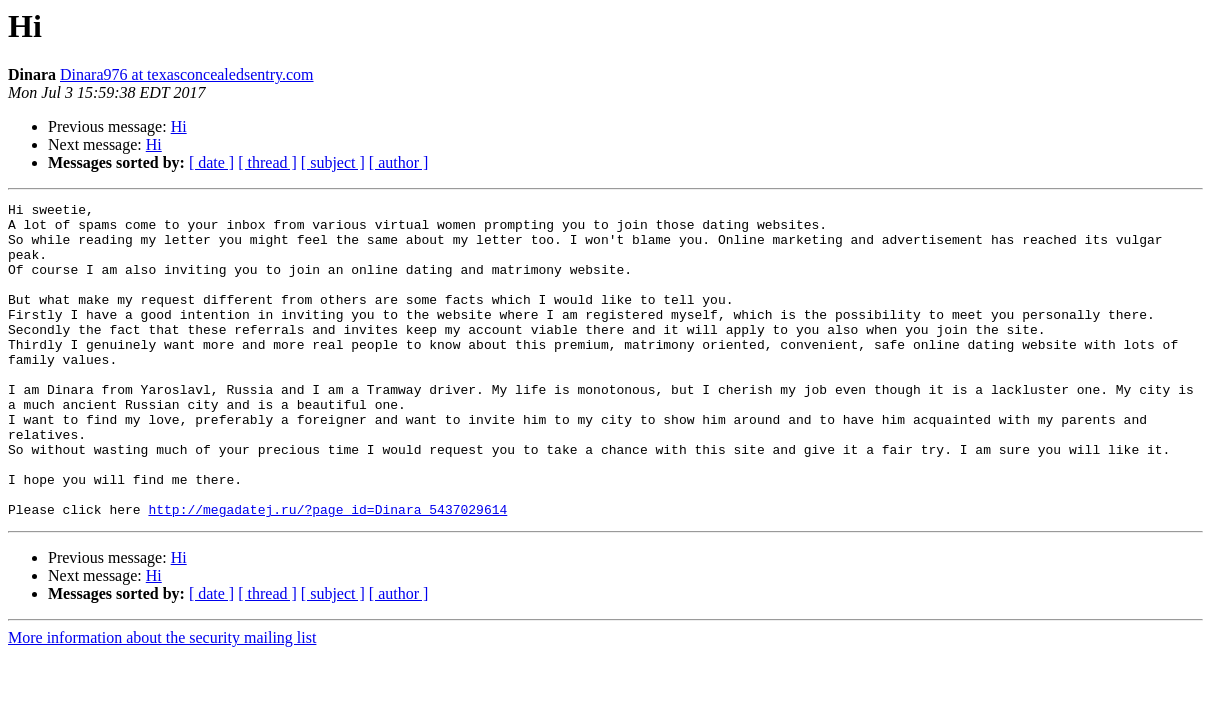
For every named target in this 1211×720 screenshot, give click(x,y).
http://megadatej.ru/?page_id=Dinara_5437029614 (327, 572)
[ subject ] (333, 162)
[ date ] (211, 162)
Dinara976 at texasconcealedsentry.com (187, 74)
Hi (179, 126)
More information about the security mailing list (162, 700)
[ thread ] (267, 162)
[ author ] (399, 162)
